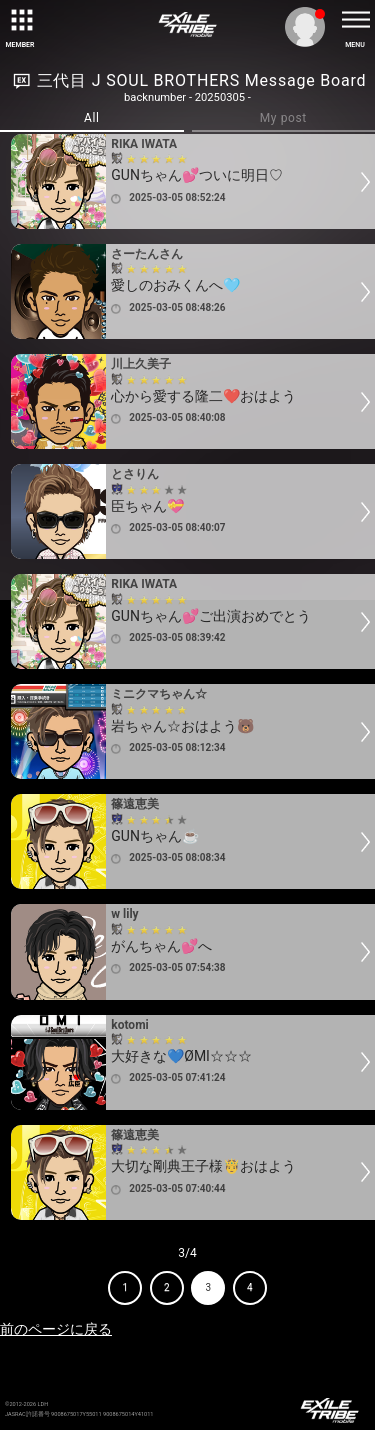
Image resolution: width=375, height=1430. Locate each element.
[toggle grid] (20, 20)
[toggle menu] (355, 20)
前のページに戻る (56, 1329)
